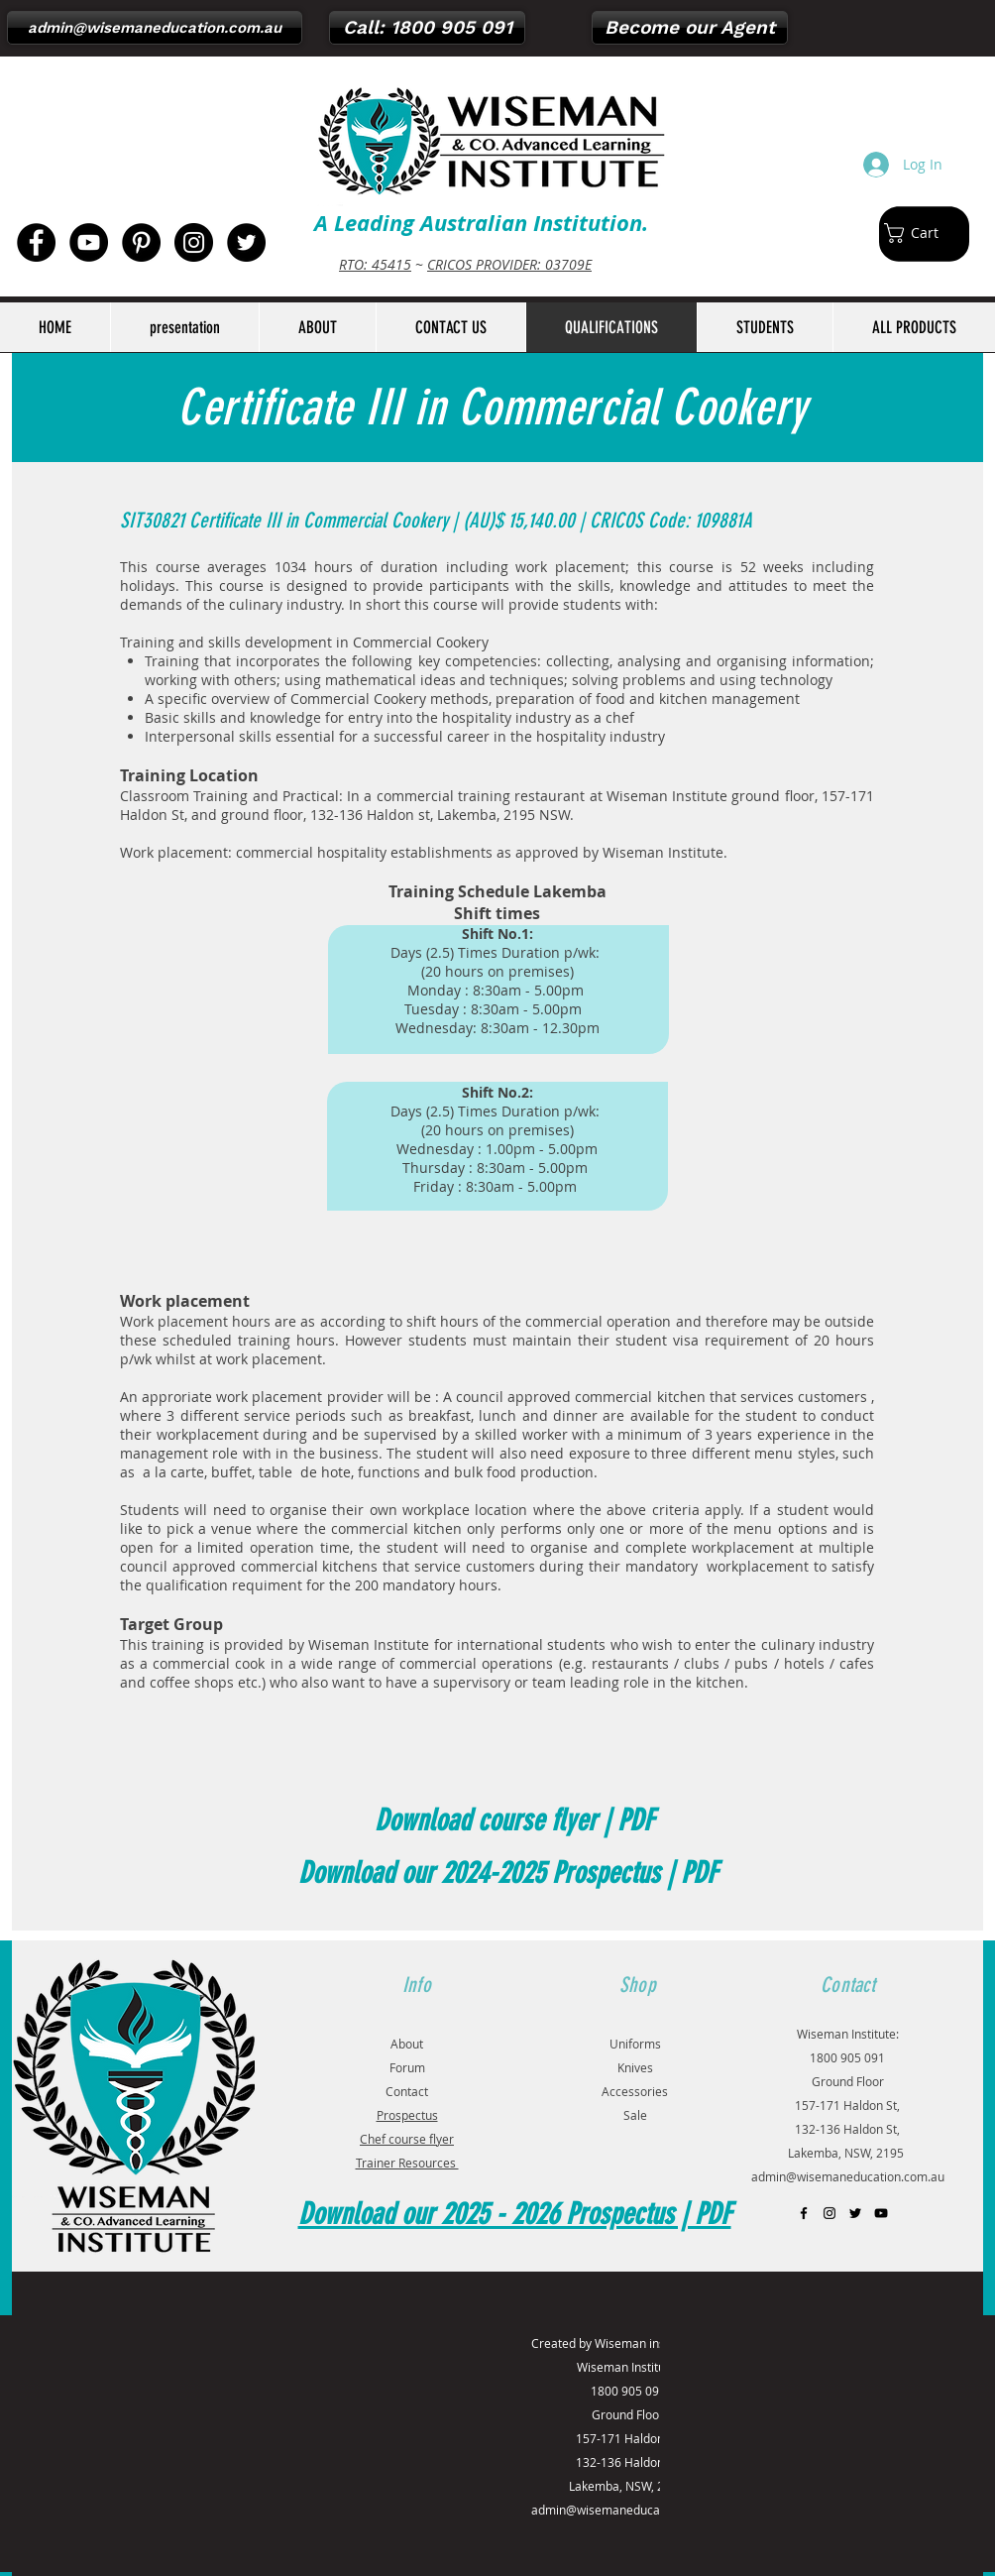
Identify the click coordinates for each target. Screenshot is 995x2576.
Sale (635, 2115)
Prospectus (407, 2115)
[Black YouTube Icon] (881, 2213)
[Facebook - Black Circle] (36, 242)
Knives (635, 2067)
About (406, 2043)
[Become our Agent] (690, 28)
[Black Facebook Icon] (804, 2213)
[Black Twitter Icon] (855, 2213)
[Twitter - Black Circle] (246, 242)
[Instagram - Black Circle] (193, 242)
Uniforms (635, 2043)
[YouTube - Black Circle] (88, 242)
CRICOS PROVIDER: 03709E (509, 264)
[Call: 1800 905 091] (427, 28)
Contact (407, 2091)
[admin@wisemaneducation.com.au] (154, 28)
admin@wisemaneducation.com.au (847, 2176)
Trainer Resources (407, 2162)
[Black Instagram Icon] (829, 2213)
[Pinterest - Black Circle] (141, 242)
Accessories (635, 2091)
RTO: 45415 (375, 264)
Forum (407, 2067)
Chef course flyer (407, 2139)
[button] (921, 233)
